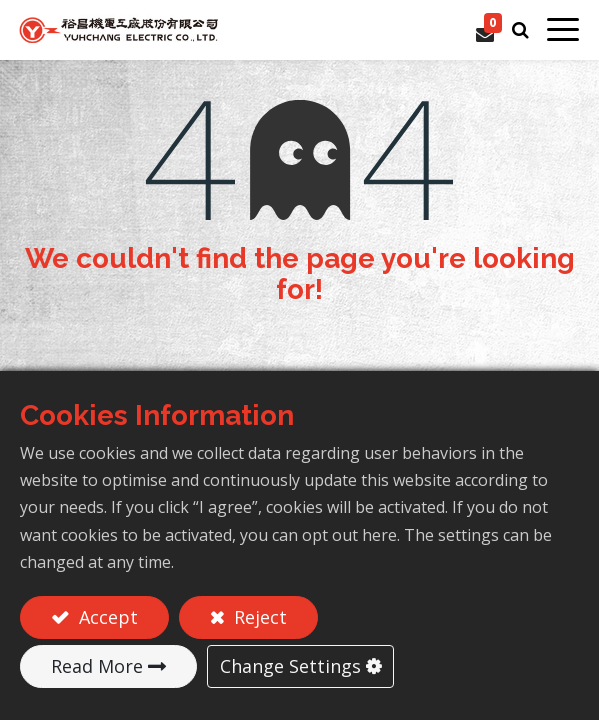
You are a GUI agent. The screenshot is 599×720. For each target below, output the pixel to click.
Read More (97, 666)
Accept (106, 617)
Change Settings (290, 666)
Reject (258, 617)
